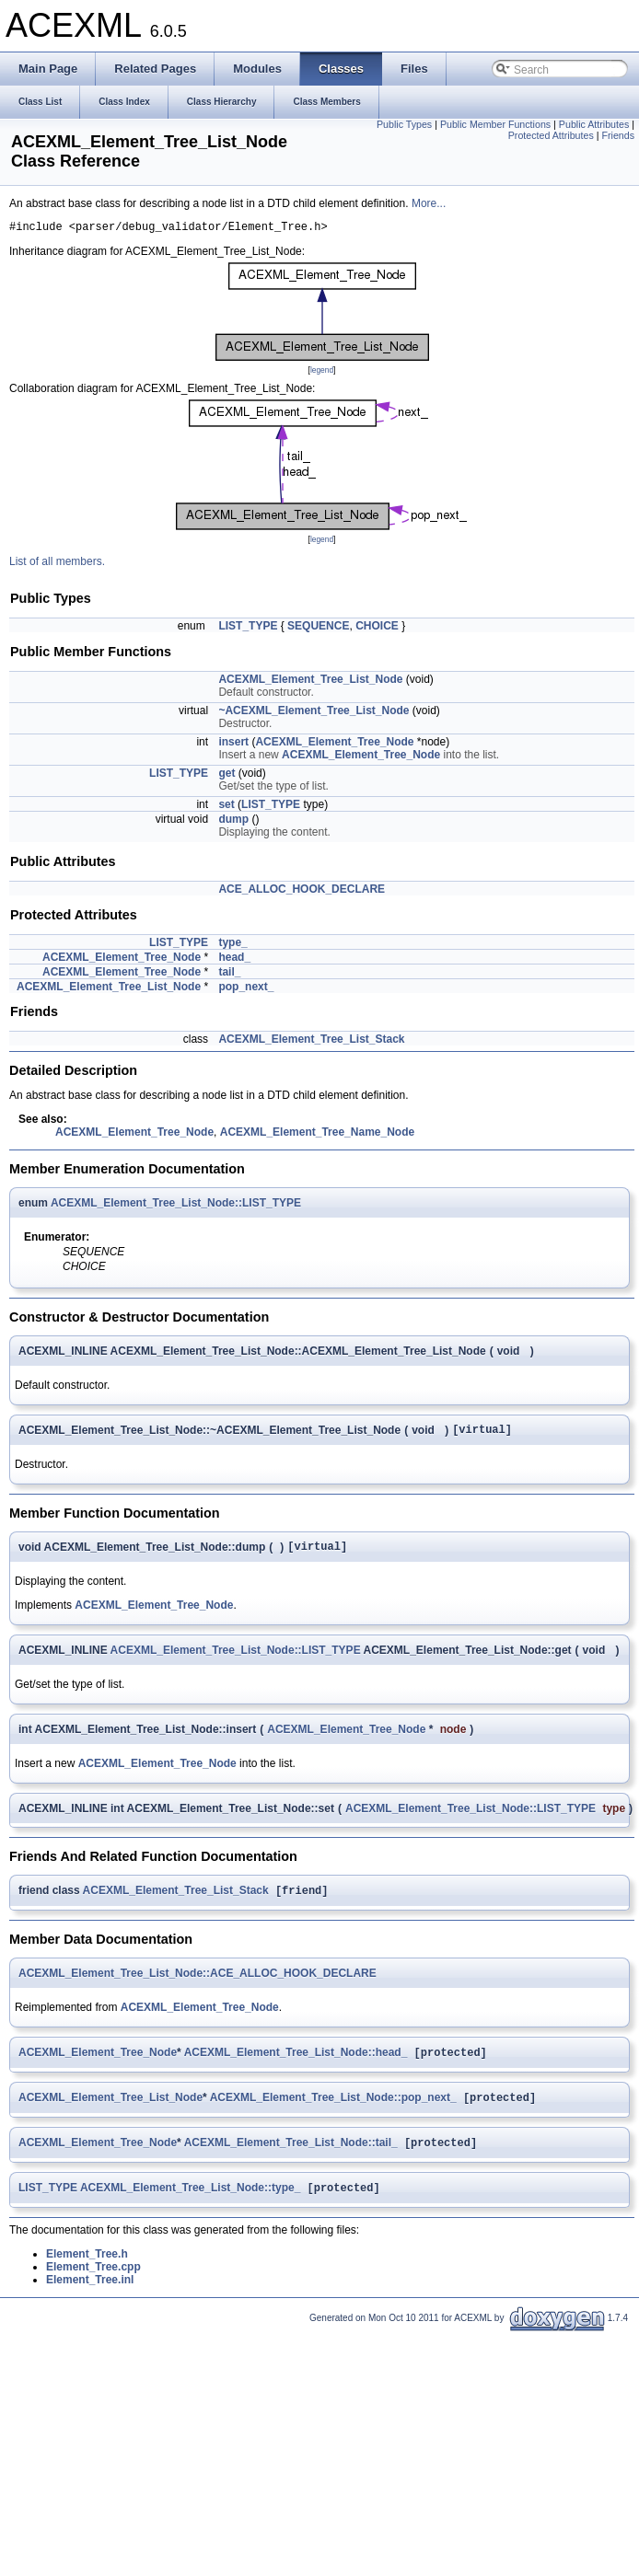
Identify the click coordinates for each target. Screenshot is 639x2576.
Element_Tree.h (87, 2271)
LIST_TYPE (247, 628)
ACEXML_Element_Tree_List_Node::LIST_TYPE (176, 1205)
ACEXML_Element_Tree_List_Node (310, 682)
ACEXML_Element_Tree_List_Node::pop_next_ (333, 2111)
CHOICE (377, 628)
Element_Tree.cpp (93, 2284)
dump (233, 821)
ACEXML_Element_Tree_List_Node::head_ (296, 2064)
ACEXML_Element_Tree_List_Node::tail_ (291, 2158)
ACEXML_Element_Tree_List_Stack (311, 1041)
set (226, 807)
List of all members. (57, 564)
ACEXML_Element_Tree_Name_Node (317, 1134)
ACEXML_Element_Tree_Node (334, 744)
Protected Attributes (551, 135)
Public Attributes (594, 124)
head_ (234, 959)
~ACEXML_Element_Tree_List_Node (313, 713)
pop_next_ (245, 989)
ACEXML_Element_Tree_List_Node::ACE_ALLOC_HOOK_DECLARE (197, 1983)
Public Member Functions (495, 124)
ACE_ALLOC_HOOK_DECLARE (301, 891)
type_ (232, 945)
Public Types (404, 124)
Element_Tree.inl (90, 2297)
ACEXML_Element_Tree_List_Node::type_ (190, 2205)
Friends (617, 135)
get (226, 775)
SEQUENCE (318, 628)
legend (321, 372)
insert (233, 744)
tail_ (229, 974)
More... (429, 203)
